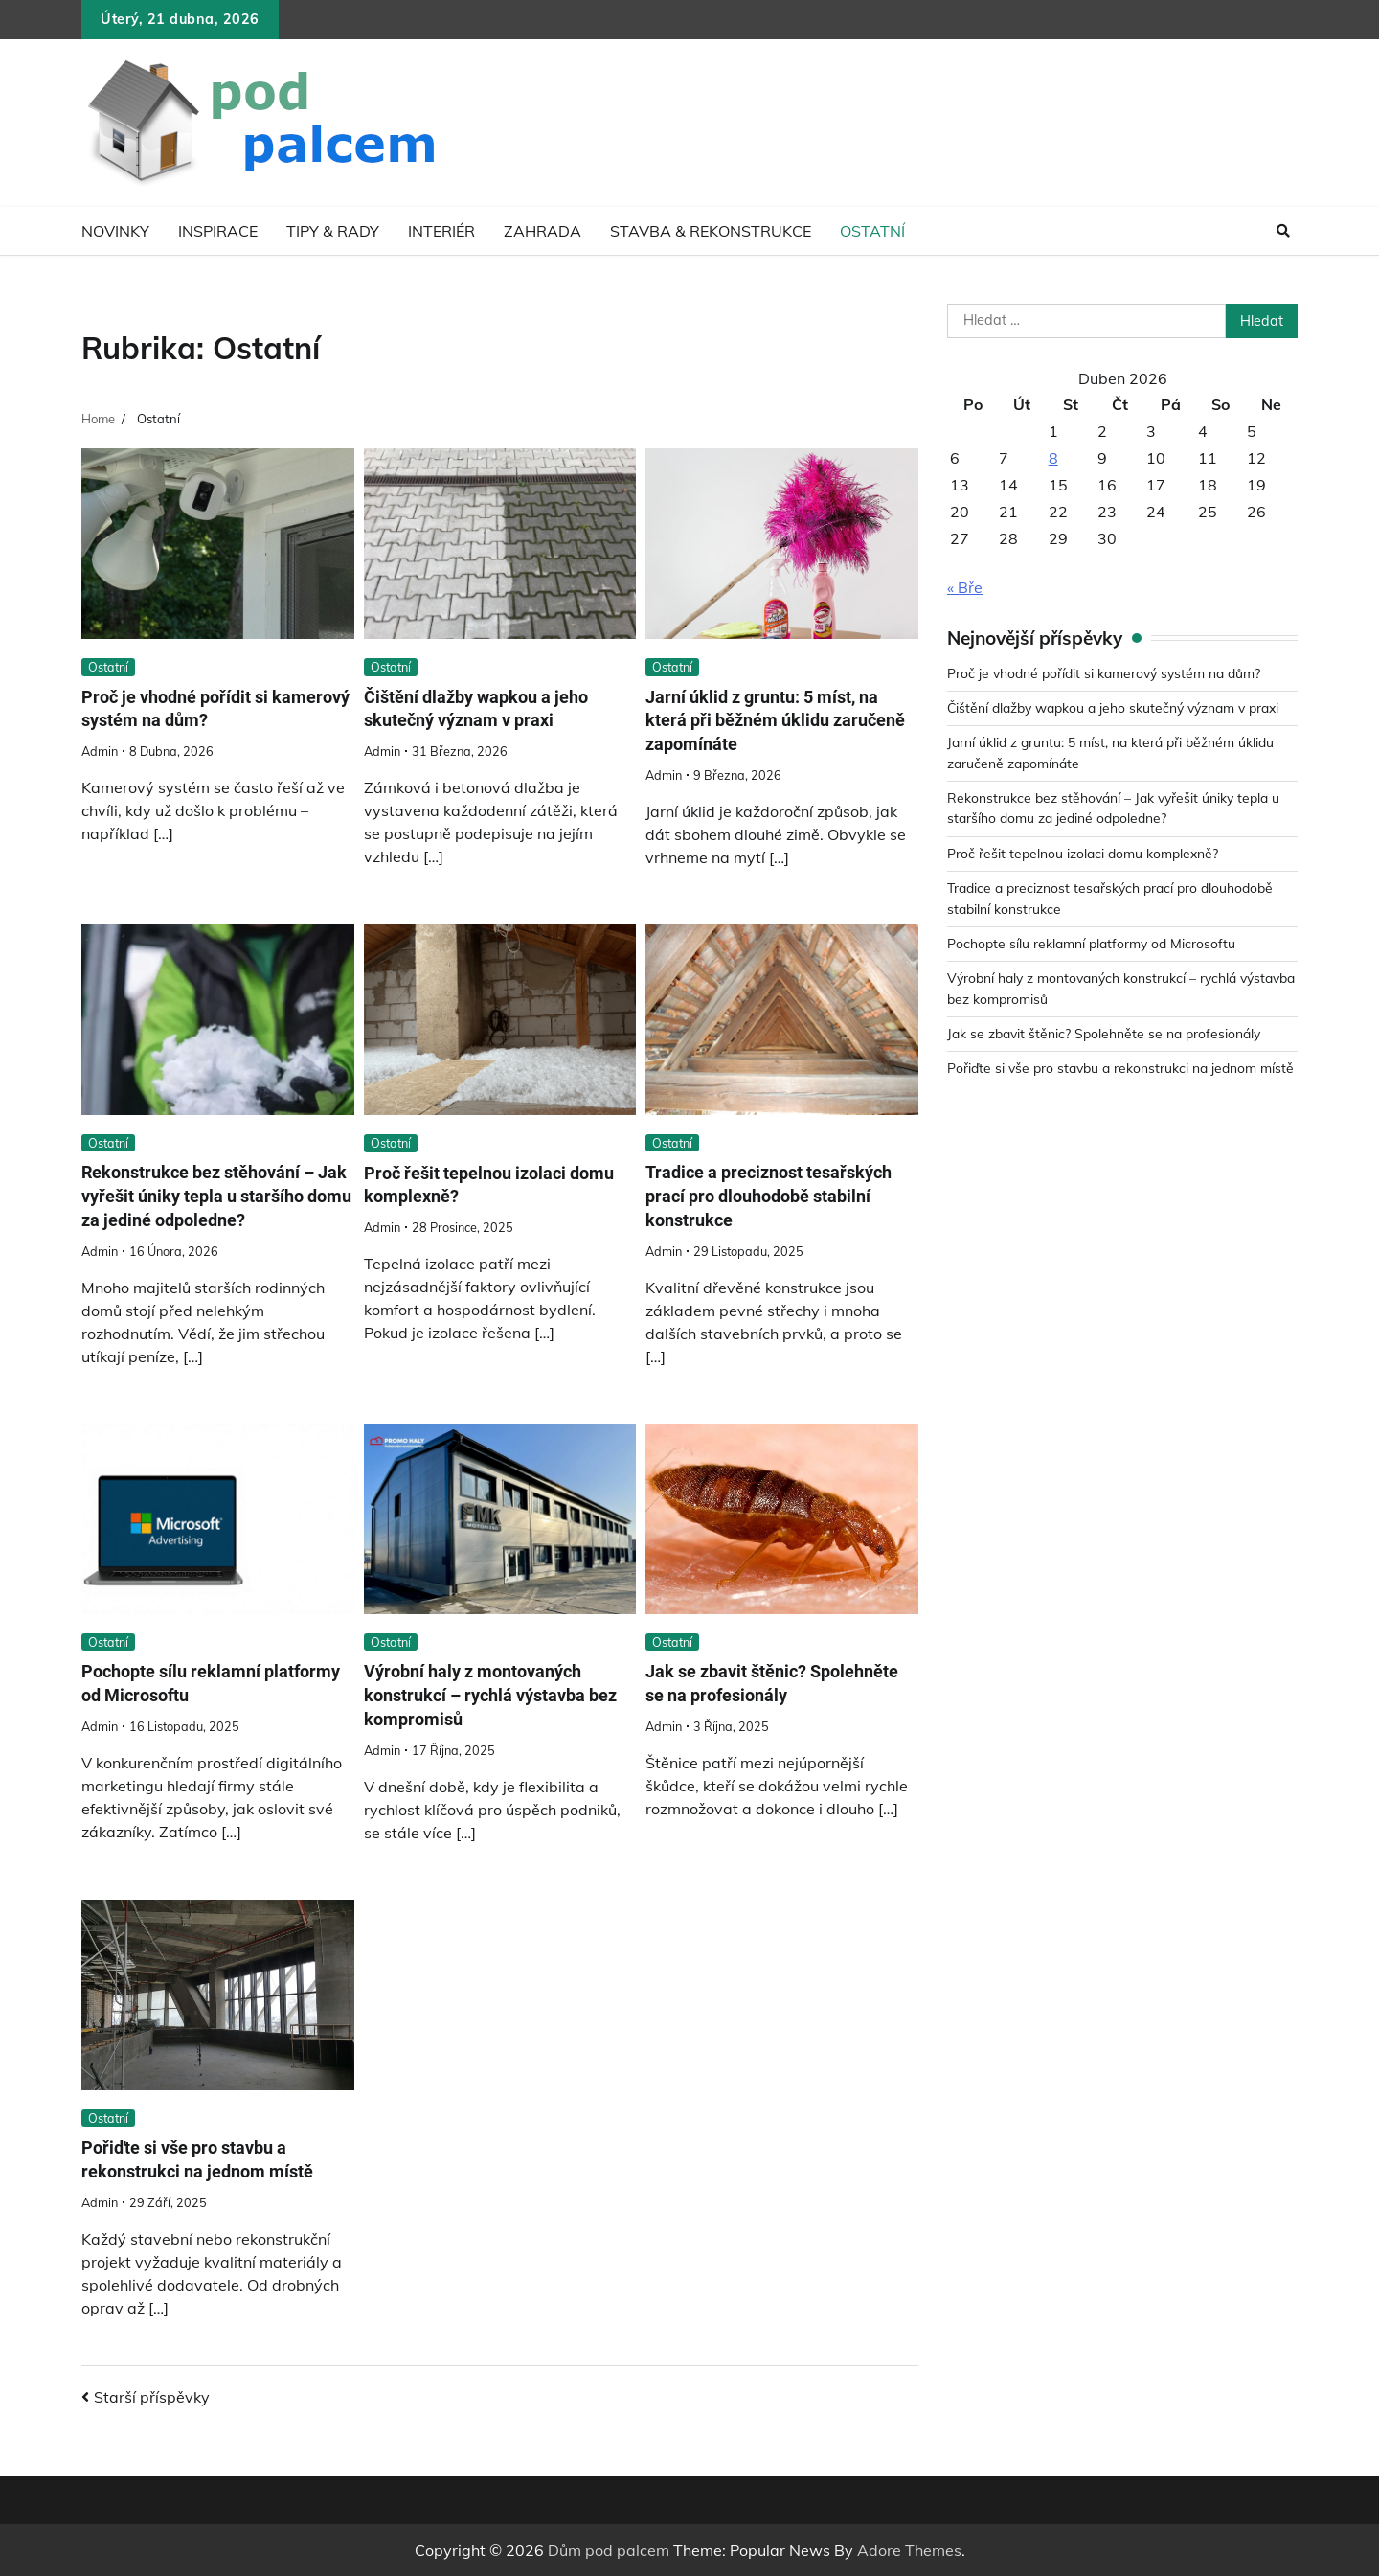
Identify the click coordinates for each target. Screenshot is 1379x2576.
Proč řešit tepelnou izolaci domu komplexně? (1086, 853)
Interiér (441, 230)
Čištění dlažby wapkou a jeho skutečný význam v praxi (483, 709)
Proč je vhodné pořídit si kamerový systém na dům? (191, 709)
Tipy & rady (332, 230)
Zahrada (542, 230)
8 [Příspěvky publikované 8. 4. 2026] (1053, 457)
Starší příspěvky (152, 2396)
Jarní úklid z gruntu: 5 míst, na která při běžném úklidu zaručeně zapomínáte (770, 721)
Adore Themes (909, 2550)
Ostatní (872, 230)
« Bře (965, 587)
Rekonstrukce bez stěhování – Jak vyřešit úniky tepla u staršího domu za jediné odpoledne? (217, 1197)
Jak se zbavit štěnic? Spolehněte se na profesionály (1108, 1033)
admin (99, 751)
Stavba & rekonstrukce (710, 230)
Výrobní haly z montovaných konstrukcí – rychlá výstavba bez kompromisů (500, 1696)
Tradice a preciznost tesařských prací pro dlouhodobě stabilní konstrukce (776, 1197)
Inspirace (218, 230)
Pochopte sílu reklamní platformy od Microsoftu (1095, 943)
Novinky (115, 230)
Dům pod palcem (608, 2550)
